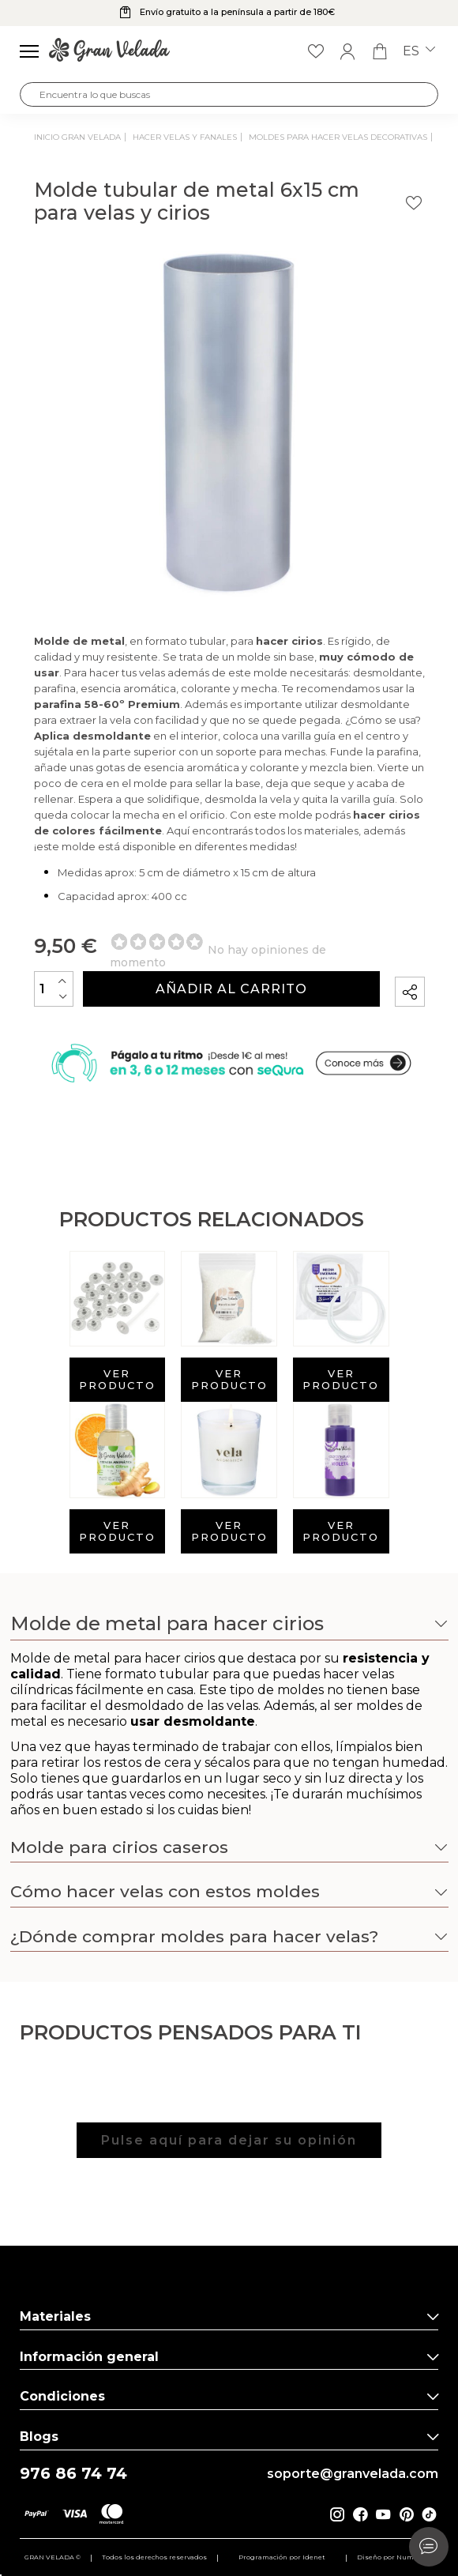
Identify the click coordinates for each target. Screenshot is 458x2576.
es (419, 51)
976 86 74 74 (73, 2474)
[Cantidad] (53, 989)
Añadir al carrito (231, 988)
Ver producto (117, 1379)
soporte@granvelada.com (352, 2474)
